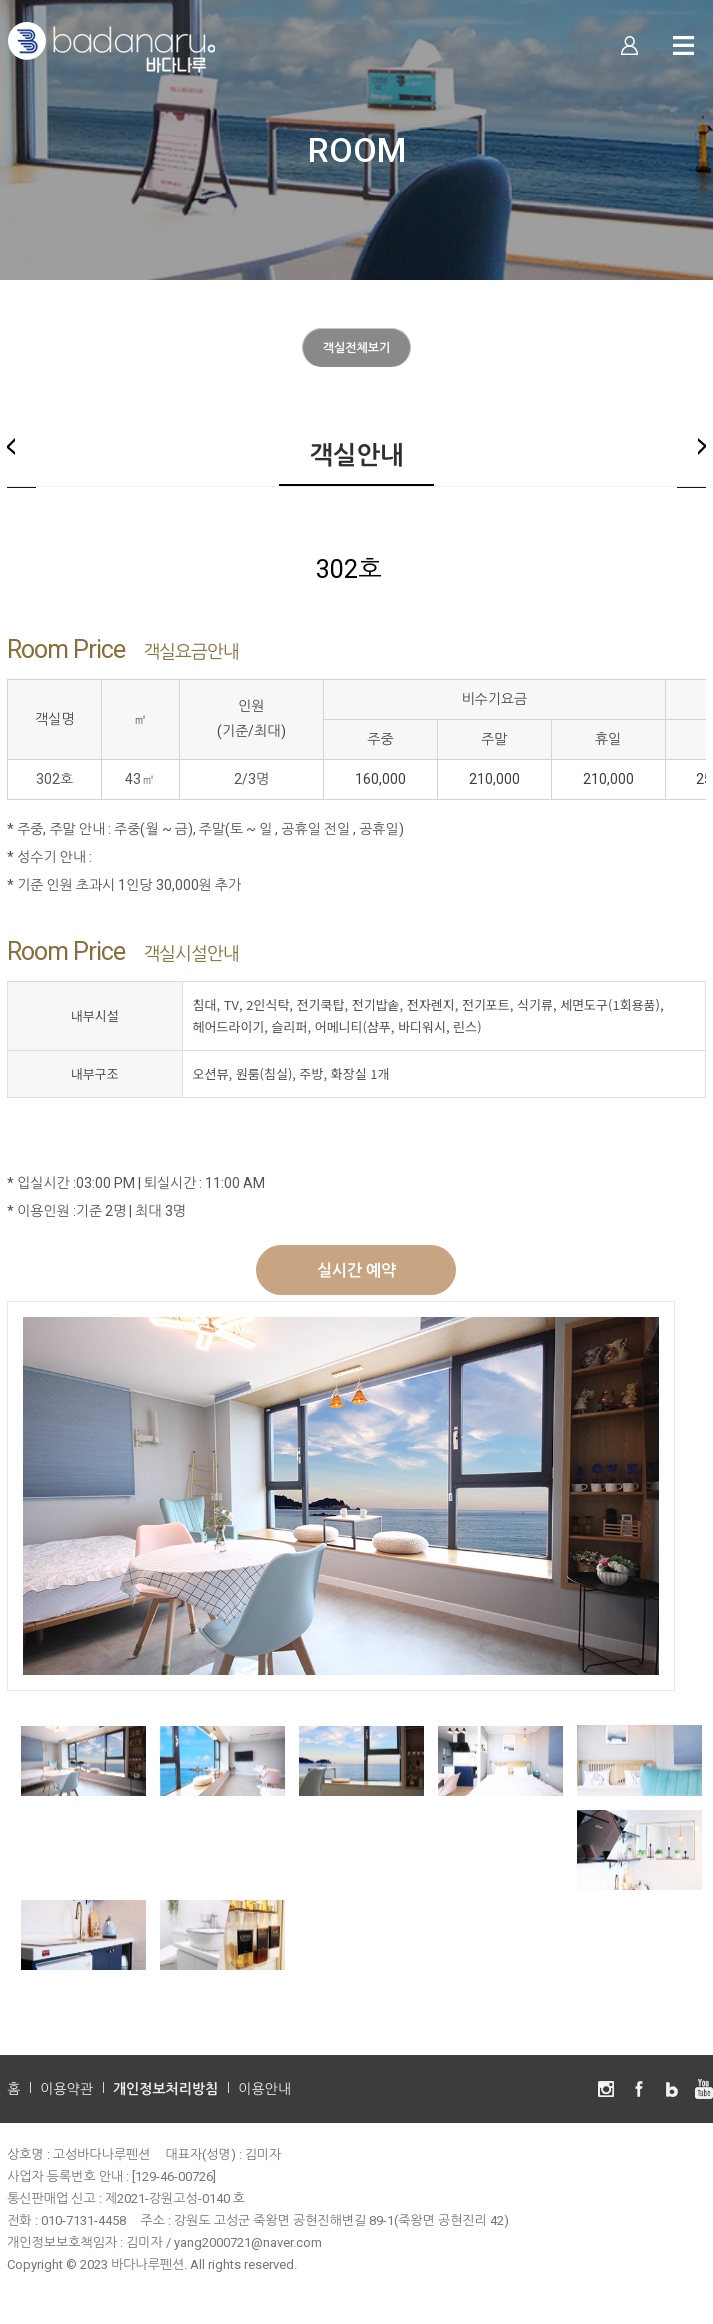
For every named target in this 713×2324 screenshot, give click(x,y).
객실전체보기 (357, 348)
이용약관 (66, 2089)
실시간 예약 (356, 1270)
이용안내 (264, 2089)
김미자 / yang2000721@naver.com (224, 2242)
